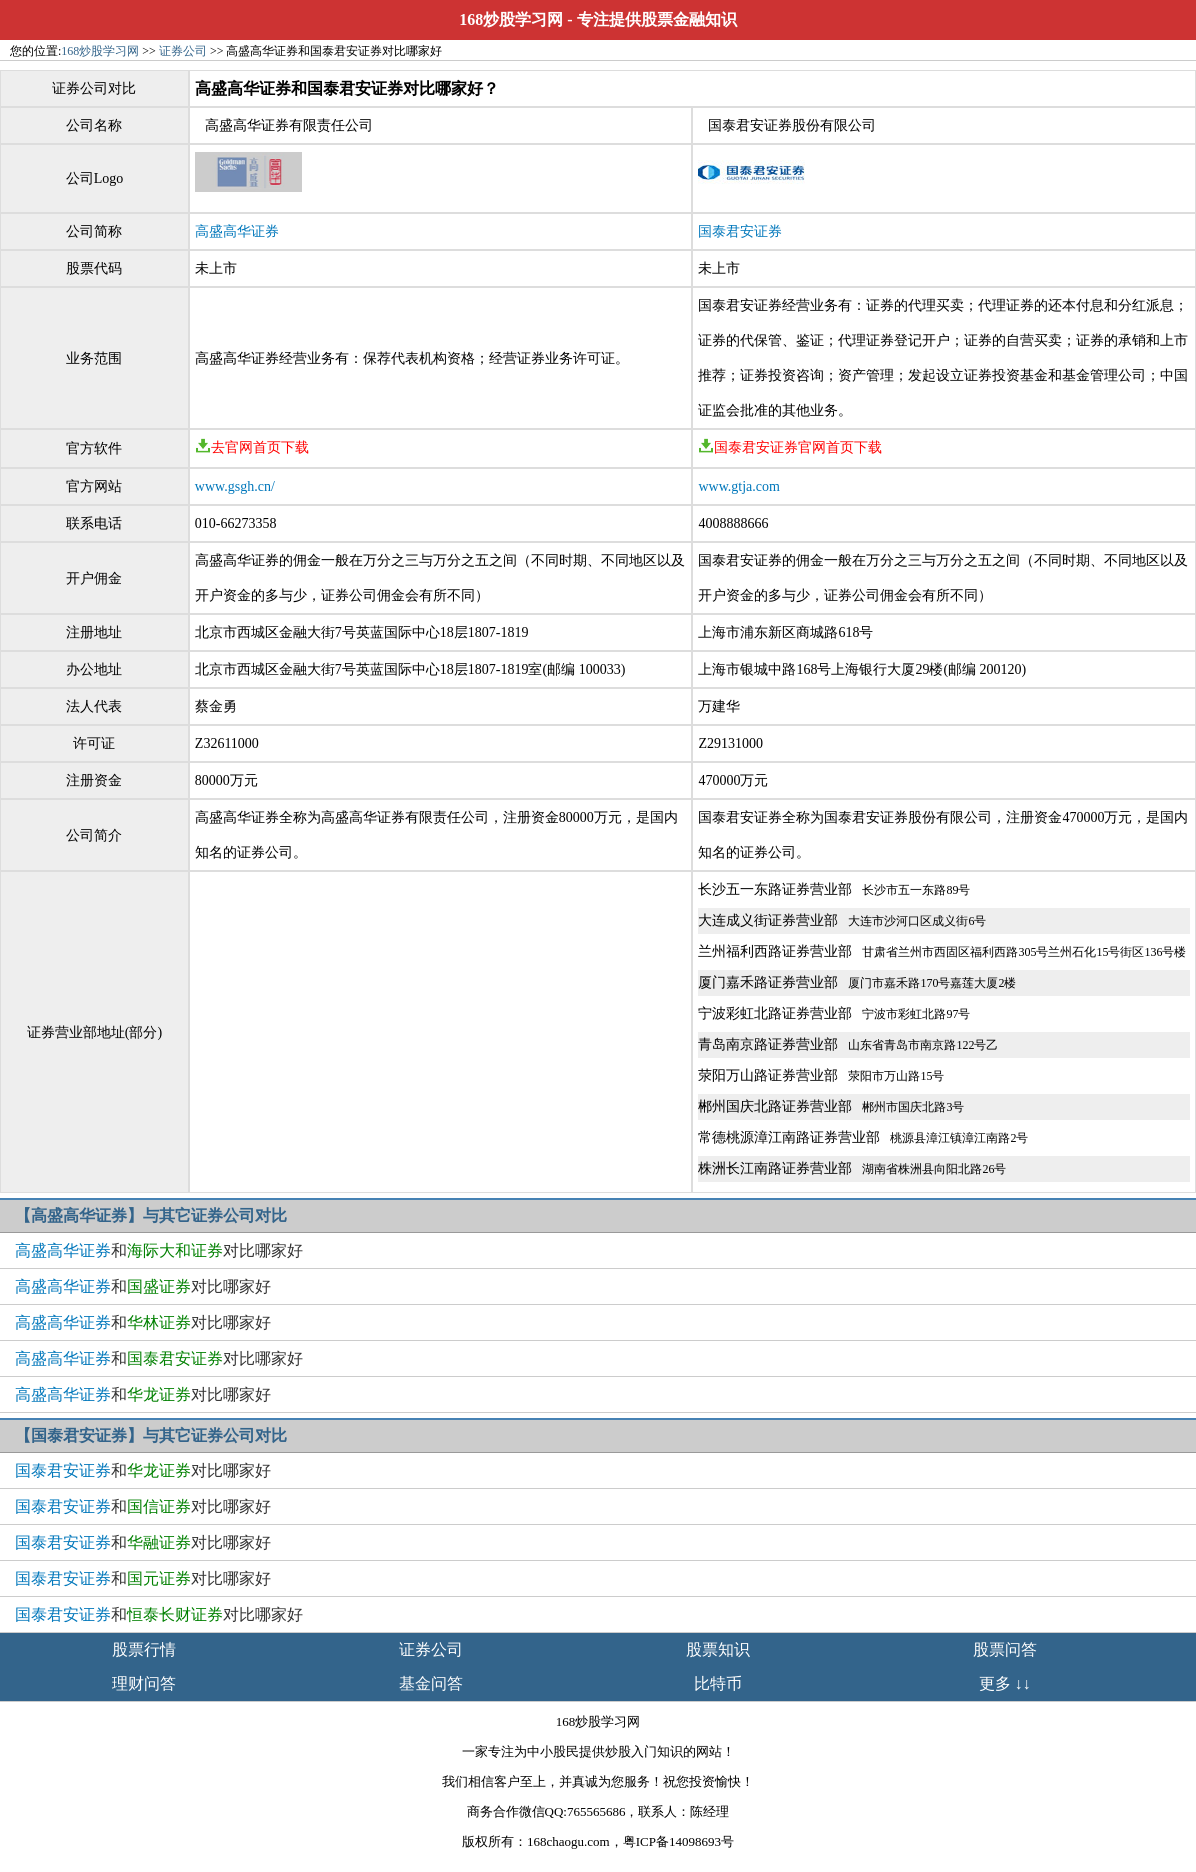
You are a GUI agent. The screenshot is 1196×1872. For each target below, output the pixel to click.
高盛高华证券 (237, 231)
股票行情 (144, 1649)
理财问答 (144, 1683)
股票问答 (1005, 1649)
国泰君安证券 (740, 231)
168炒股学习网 (511, 19)
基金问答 (431, 1683)
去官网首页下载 (252, 447)
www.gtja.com (739, 486)
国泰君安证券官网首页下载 (790, 447)
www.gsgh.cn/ (235, 486)
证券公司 (183, 51)
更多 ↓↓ (1005, 1683)
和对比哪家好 (159, 1250)
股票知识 (718, 1649)
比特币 (718, 1683)
